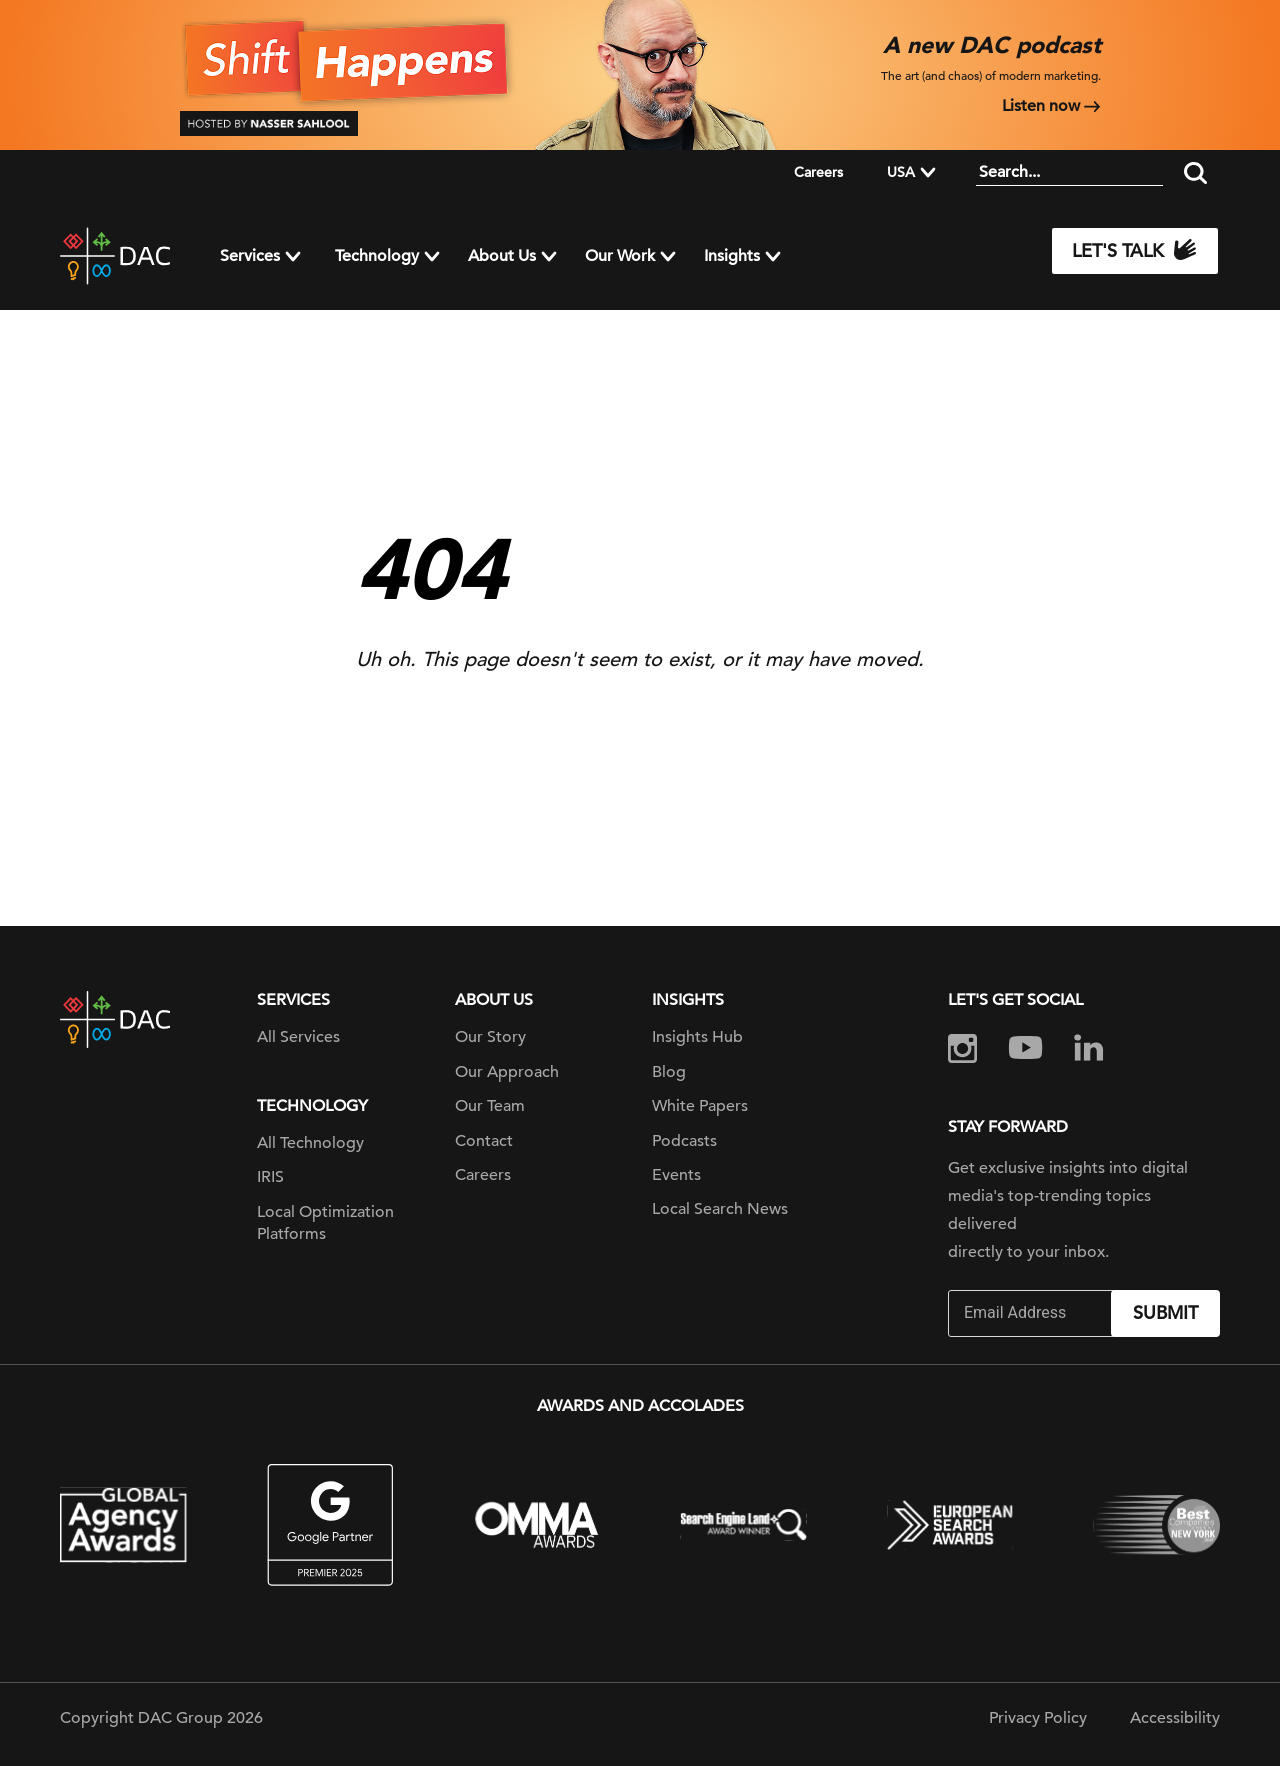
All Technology (310, 1143)
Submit (1165, 1312)
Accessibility (1175, 1718)
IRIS (270, 1177)
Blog (669, 1072)
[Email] (1032, 1313)
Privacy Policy (1038, 1718)
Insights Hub (697, 1037)
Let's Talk (1135, 251)
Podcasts (684, 1141)
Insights (732, 256)
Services (250, 256)
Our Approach (507, 1072)
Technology (377, 256)
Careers (818, 172)
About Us (502, 256)
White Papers (700, 1106)
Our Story (490, 1037)
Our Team (490, 1106)
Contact (484, 1141)
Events (676, 1175)
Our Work (620, 256)
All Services (298, 1037)
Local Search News (720, 1209)
